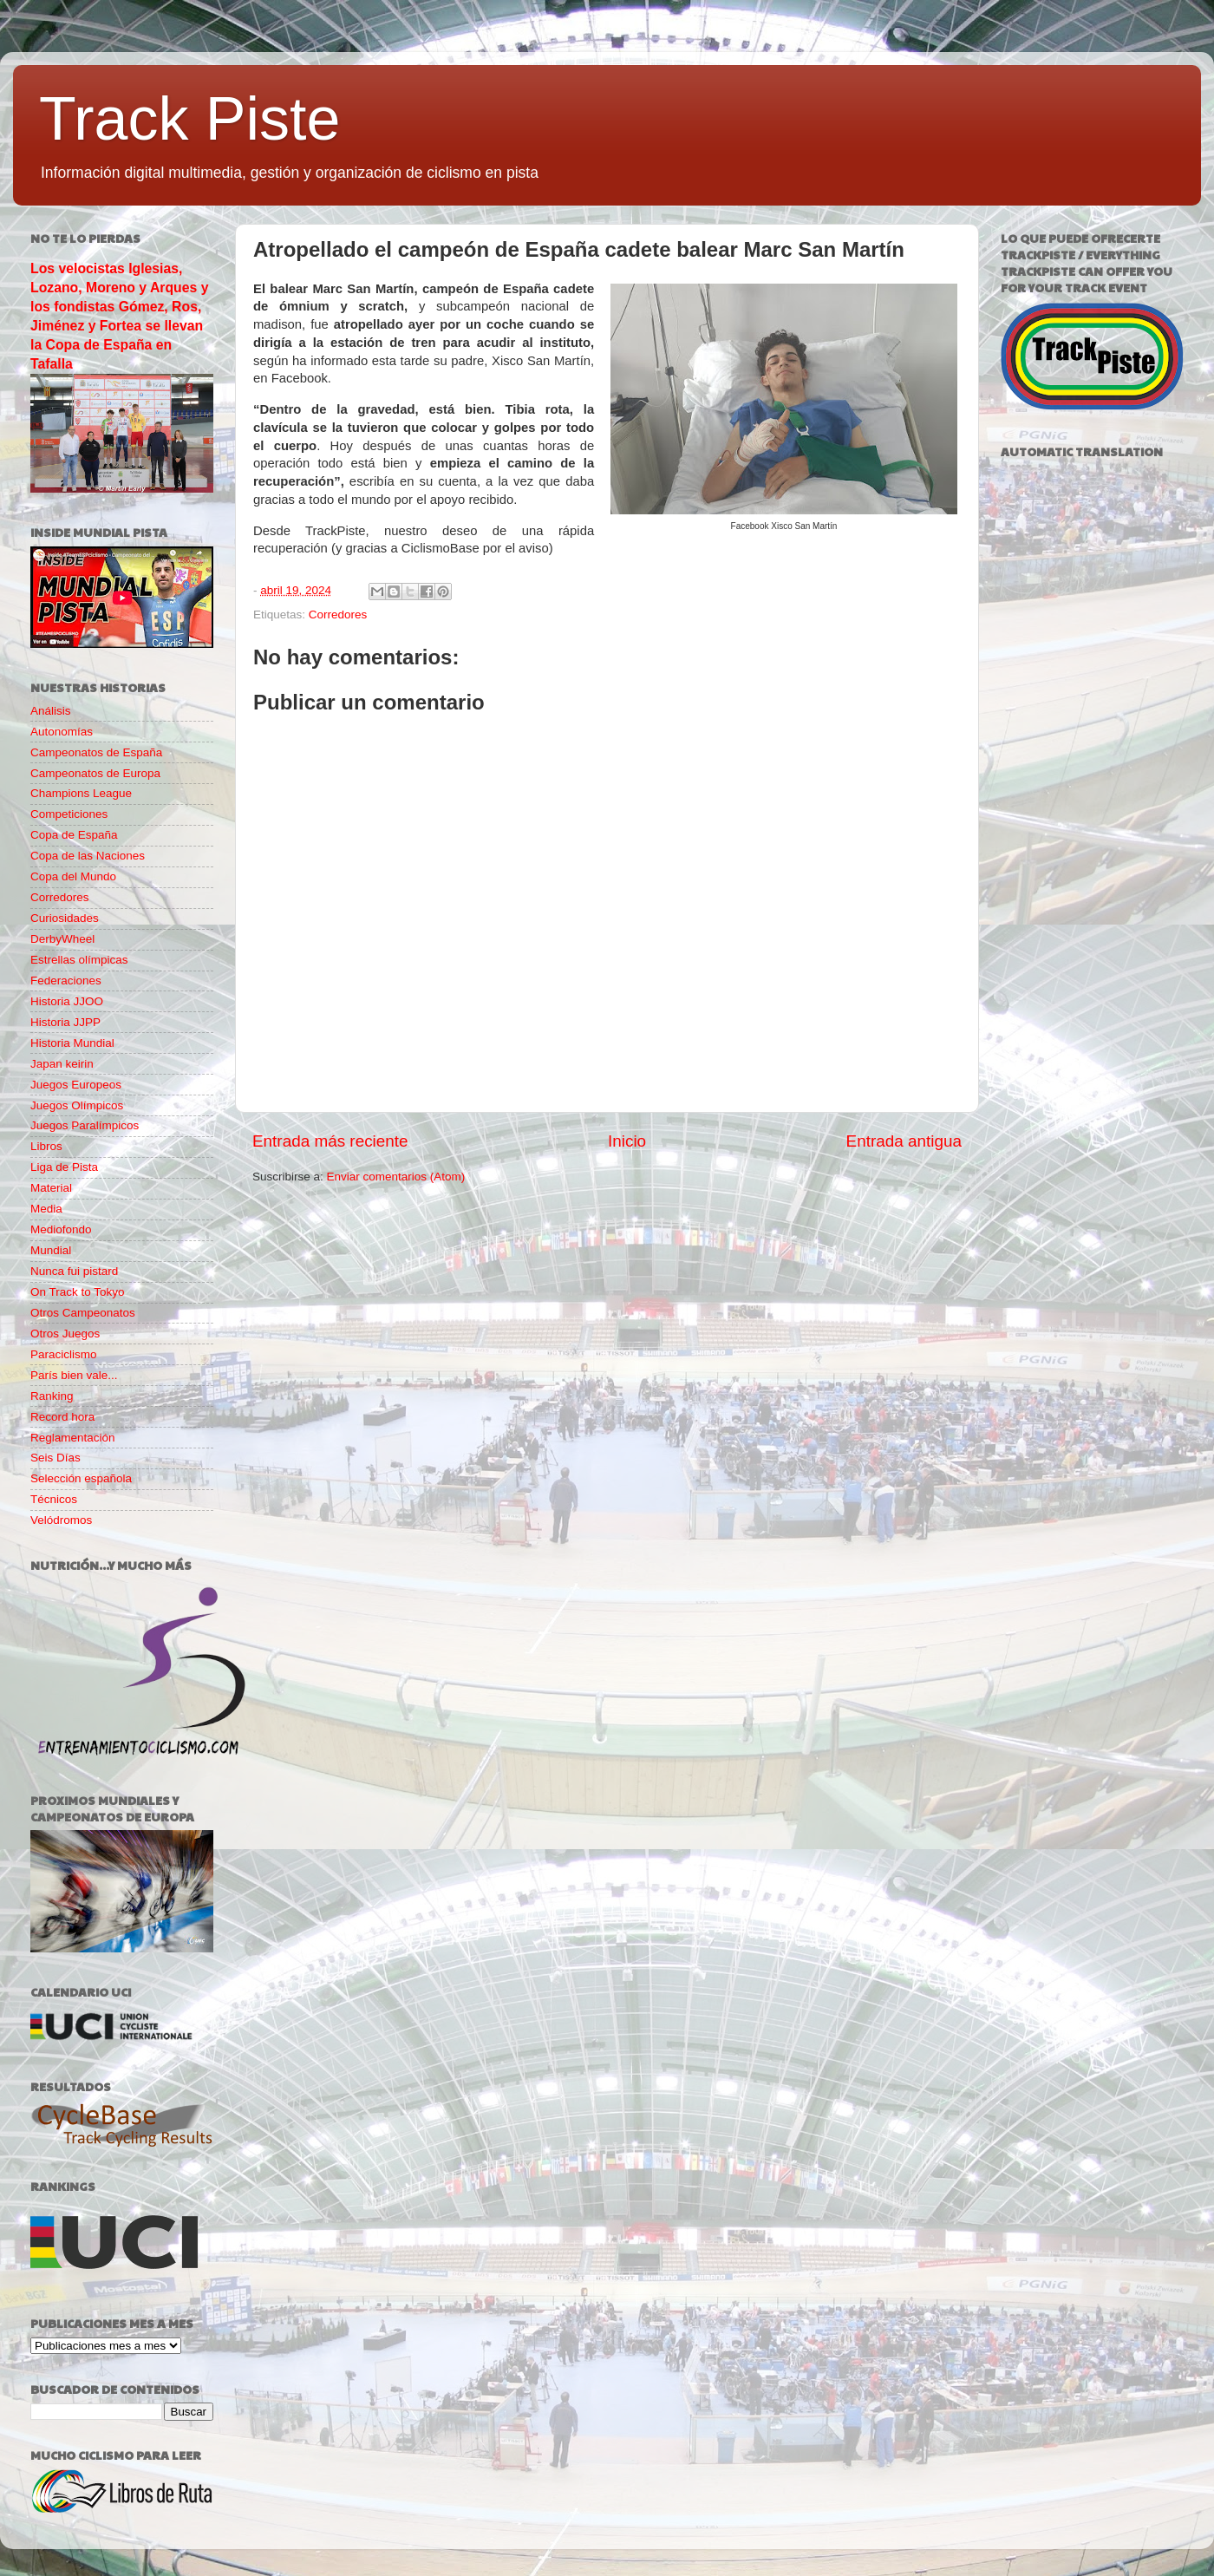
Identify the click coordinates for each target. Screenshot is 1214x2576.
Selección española (81, 1478)
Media (46, 1208)
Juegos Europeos (75, 1084)
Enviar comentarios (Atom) (396, 1176)
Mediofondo (61, 1229)
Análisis (50, 710)
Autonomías (61, 731)
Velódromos (61, 1520)
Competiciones (69, 814)
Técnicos (53, 1499)
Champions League (81, 793)
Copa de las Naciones (87, 855)
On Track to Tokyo (77, 1291)
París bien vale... (74, 1375)
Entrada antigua (904, 1141)
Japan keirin (62, 1063)
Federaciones (65, 980)
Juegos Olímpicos (76, 1105)
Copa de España (74, 834)
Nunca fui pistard (74, 1271)
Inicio (627, 1141)
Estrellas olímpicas (79, 959)
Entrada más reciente (330, 1141)
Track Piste (189, 119)
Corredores (338, 614)
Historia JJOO (66, 1001)
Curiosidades (64, 918)
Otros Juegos (65, 1333)
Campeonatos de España (96, 752)
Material (51, 1187)
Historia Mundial (72, 1042)
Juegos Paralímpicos (84, 1125)
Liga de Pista (64, 1167)
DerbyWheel (62, 938)
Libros (46, 1146)
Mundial (50, 1250)
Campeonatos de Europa (95, 773)
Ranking (52, 1395)
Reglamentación (72, 1437)
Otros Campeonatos (82, 1312)
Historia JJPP (65, 1022)
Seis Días (55, 1457)
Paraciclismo (63, 1354)
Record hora (62, 1416)
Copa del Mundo (73, 876)
